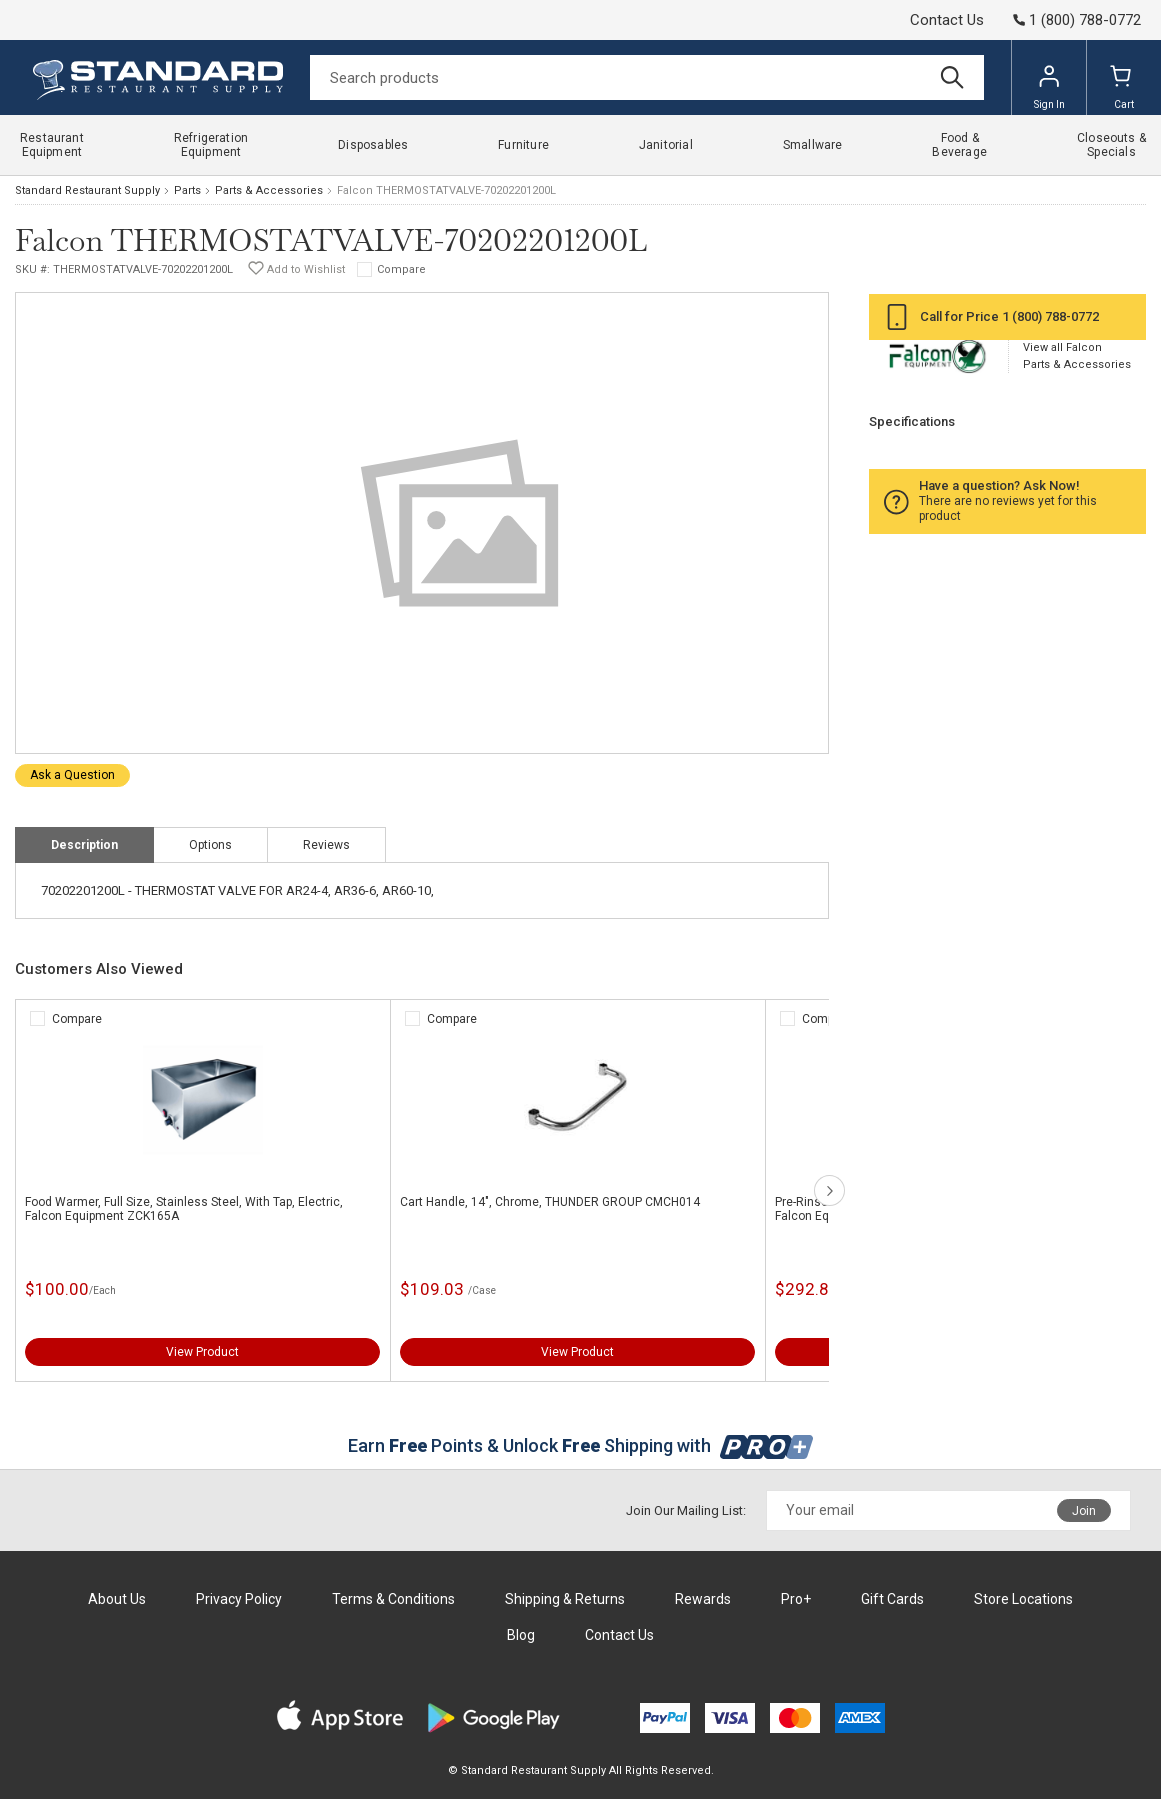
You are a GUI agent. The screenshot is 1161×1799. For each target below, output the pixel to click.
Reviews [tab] (326, 845)
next (829, 1190)
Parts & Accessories (269, 190)
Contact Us (947, 20)
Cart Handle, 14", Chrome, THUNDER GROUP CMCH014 (550, 1202)
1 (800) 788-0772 (1050, 316)
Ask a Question (72, 775)
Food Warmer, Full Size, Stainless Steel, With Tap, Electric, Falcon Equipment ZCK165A (184, 1209)
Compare (401, 269)
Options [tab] (210, 845)
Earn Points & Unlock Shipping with (580, 1445)
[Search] (647, 77)
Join (1084, 1511)
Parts (187, 190)
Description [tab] (84, 845)
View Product (202, 1352)
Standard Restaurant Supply (87, 190)
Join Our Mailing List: (686, 1510)
